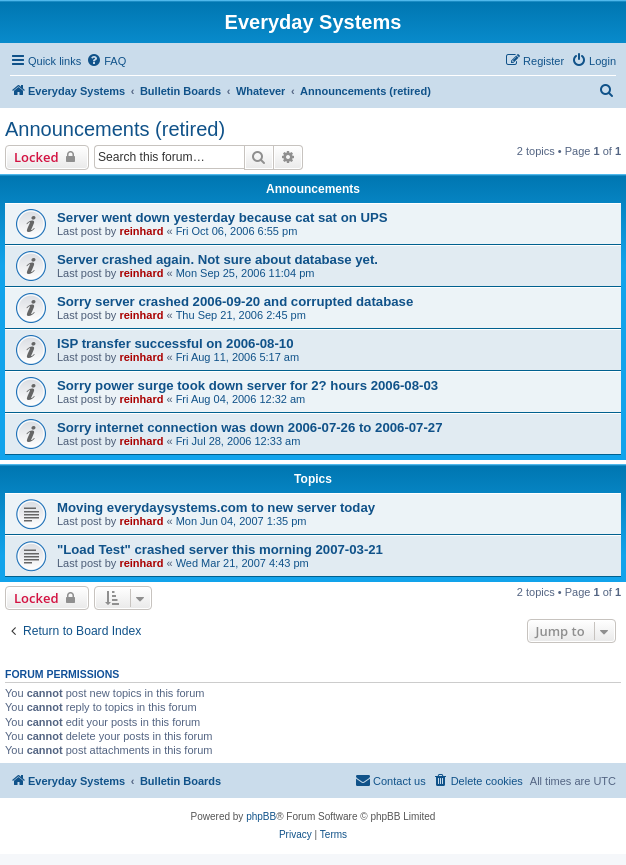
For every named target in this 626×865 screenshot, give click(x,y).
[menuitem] (106, 61)
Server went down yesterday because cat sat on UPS (222, 217)
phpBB (261, 816)
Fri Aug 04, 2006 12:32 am (241, 399)
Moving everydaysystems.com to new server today (216, 507)
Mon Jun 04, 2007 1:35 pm (241, 521)
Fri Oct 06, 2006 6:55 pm (237, 231)
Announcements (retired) (115, 129)
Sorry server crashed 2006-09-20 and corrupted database (235, 301)
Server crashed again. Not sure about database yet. (217, 259)
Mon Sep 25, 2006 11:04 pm (245, 273)
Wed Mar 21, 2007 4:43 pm (242, 563)
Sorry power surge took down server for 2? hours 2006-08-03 (247, 385)
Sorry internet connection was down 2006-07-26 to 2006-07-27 (250, 427)
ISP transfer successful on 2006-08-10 (175, 343)
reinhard (141, 231)
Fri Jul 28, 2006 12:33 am (238, 441)
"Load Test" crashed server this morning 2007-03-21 (220, 549)
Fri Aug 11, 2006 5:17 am (238, 357)
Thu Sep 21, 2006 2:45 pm (241, 315)
